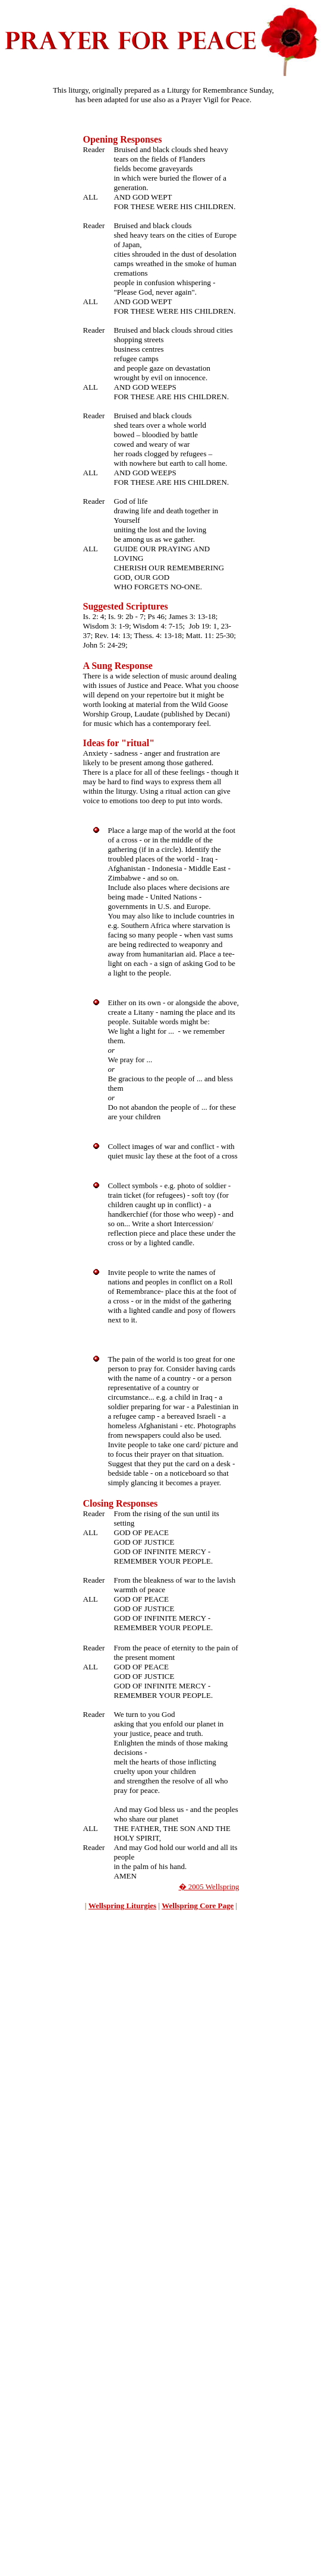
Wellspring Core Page (197, 1905)
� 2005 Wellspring (209, 1886)
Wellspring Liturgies (122, 1905)
